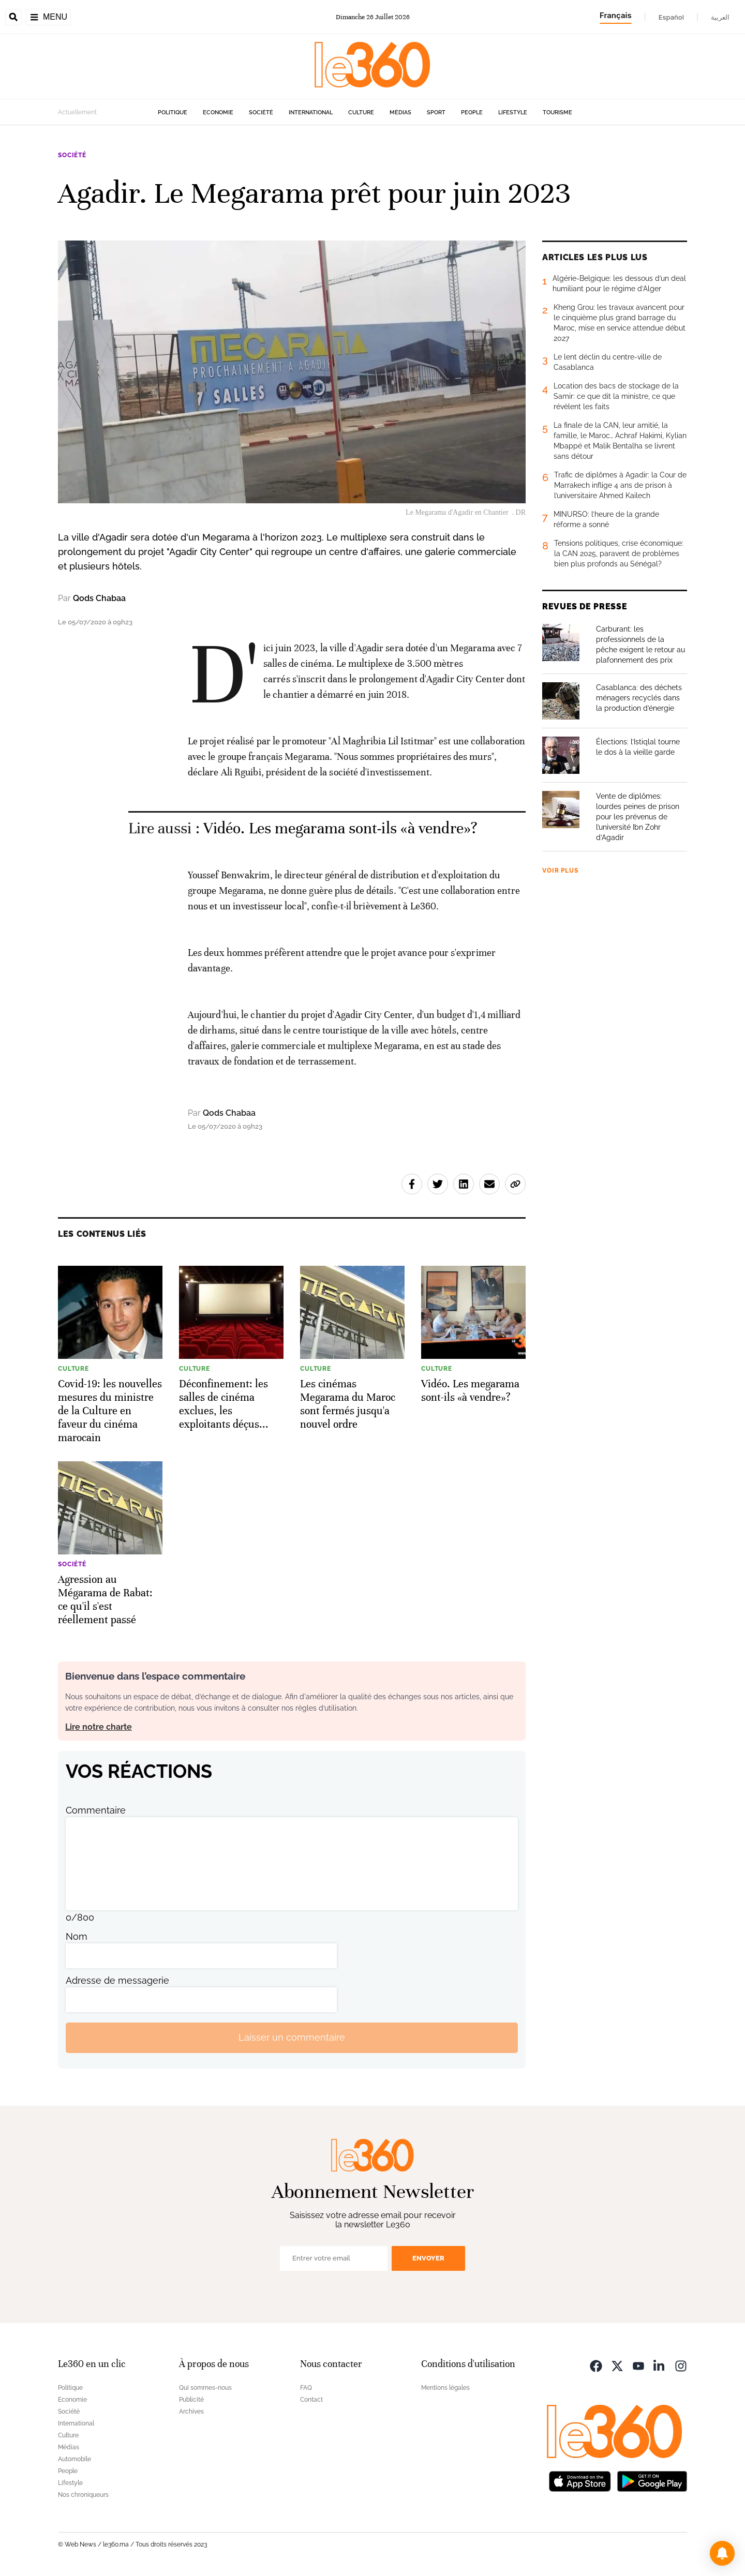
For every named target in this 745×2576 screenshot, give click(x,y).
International (311, 112)
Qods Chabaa (99, 598)
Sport (436, 112)
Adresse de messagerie (117, 1980)
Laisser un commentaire (292, 2037)
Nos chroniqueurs (83, 2494)
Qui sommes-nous (205, 2387)
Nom (76, 1936)
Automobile (74, 2459)
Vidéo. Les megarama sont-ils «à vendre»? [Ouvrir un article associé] (340, 828)
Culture (361, 112)
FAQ (306, 2387)
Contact (311, 2399)
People (472, 112)
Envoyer (428, 2258)
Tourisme (557, 112)
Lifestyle (512, 112)
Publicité (191, 2399)
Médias (400, 112)
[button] (722, 2553)
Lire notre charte (98, 1727)
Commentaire (96, 1810)
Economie (218, 112)
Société (261, 112)
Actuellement (77, 112)
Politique (172, 112)
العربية (720, 17)
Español (671, 17)
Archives (191, 2411)
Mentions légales (445, 2387)
